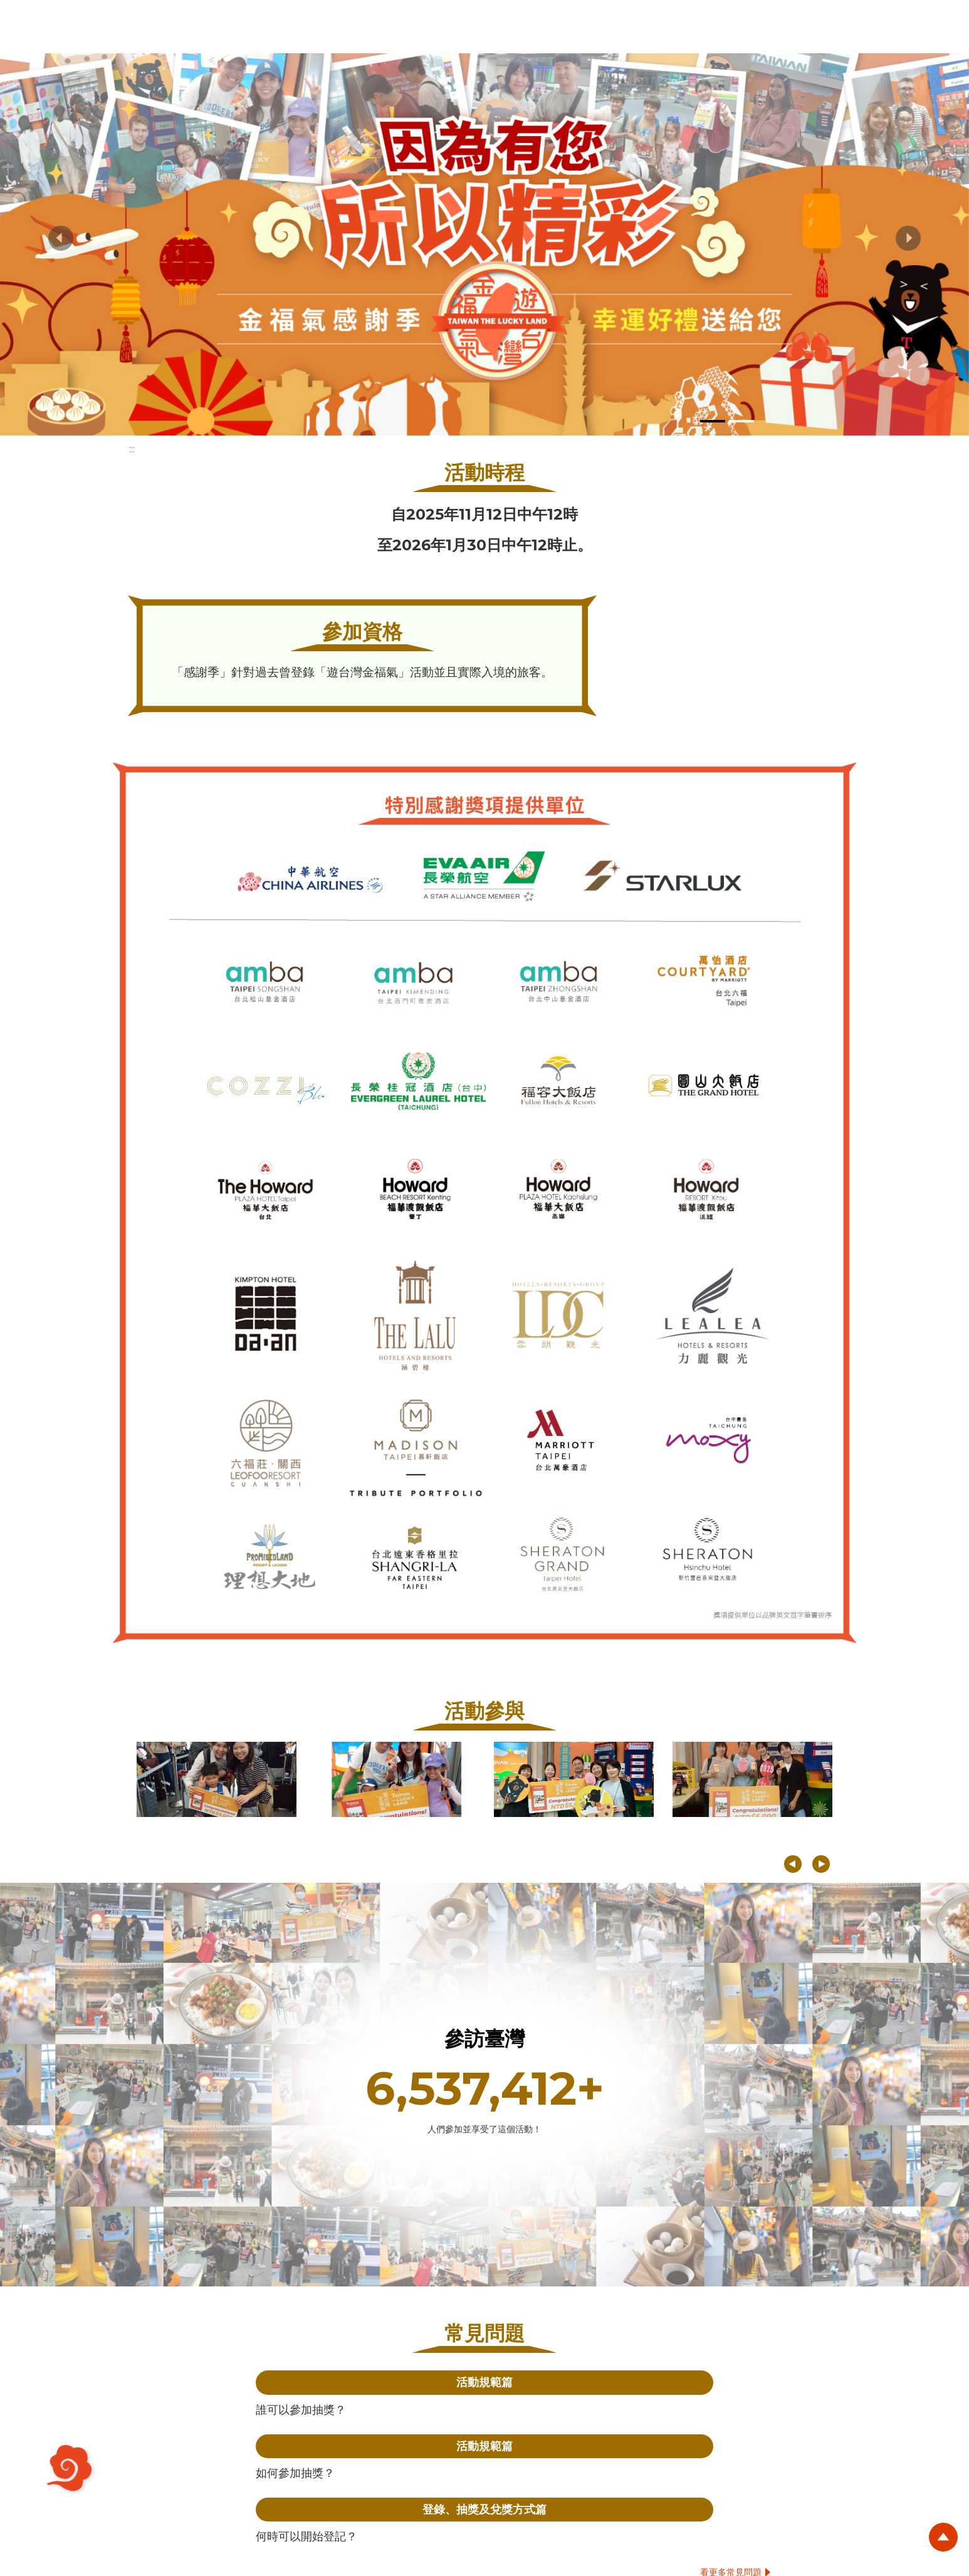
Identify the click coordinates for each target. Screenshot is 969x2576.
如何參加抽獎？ (295, 2472)
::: (132, 449)
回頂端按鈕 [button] (940, 2544)
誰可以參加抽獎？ (301, 2409)
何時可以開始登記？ (306, 2536)
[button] (60, 238)
